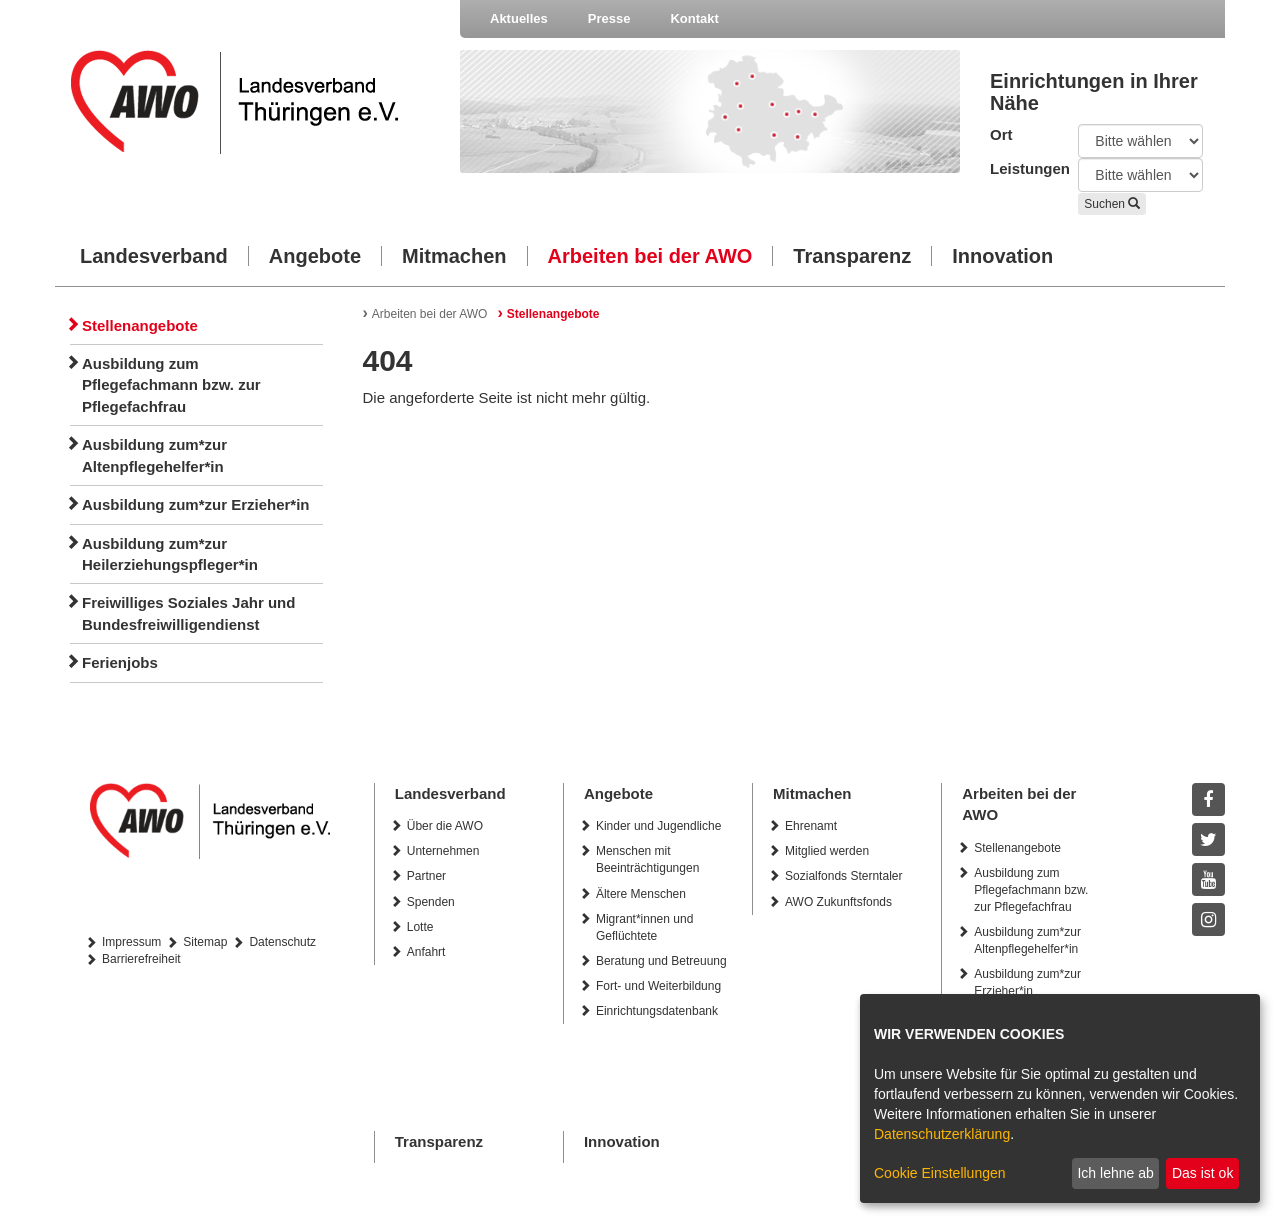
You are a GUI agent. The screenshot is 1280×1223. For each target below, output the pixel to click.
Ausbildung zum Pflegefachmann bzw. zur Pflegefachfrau (171, 385)
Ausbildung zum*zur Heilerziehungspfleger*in (170, 554)
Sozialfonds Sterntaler (843, 876)
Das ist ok (1202, 1173)
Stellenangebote (140, 325)
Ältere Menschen (641, 894)
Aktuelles (519, 18)
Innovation (1002, 256)
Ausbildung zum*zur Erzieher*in (196, 504)
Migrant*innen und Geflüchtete (644, 927)
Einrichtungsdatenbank (657, 1011)
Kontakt (694, 18)
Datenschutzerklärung (942, 1134)
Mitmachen (454, 256)
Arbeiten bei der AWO (650, 256)
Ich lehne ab (1115, 1173)
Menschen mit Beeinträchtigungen (647, 859)
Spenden (431, 902)
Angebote (315, 256)
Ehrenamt (811, 826)
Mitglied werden (827, 851)
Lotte (420, 927)
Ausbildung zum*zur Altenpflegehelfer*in (154, 455)
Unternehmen (443, 851)
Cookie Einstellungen (940, 1173)
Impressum (131, 942)
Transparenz (852, 256)
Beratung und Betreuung (661, 961)
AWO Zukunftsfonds (838, 902)
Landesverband (154, 256)
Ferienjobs (120, 662)
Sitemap (205, 942)
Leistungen (1019, 168)
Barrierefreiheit (141, 959)
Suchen (1112, 204)
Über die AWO (445, 826)
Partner (426, 876)
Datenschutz (282, 942)
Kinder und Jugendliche (658, 826)
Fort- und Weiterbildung (658, 986)
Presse (609, 18)
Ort (1001, 134)
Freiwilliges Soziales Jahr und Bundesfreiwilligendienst (188, 613)
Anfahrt (426, 952)
